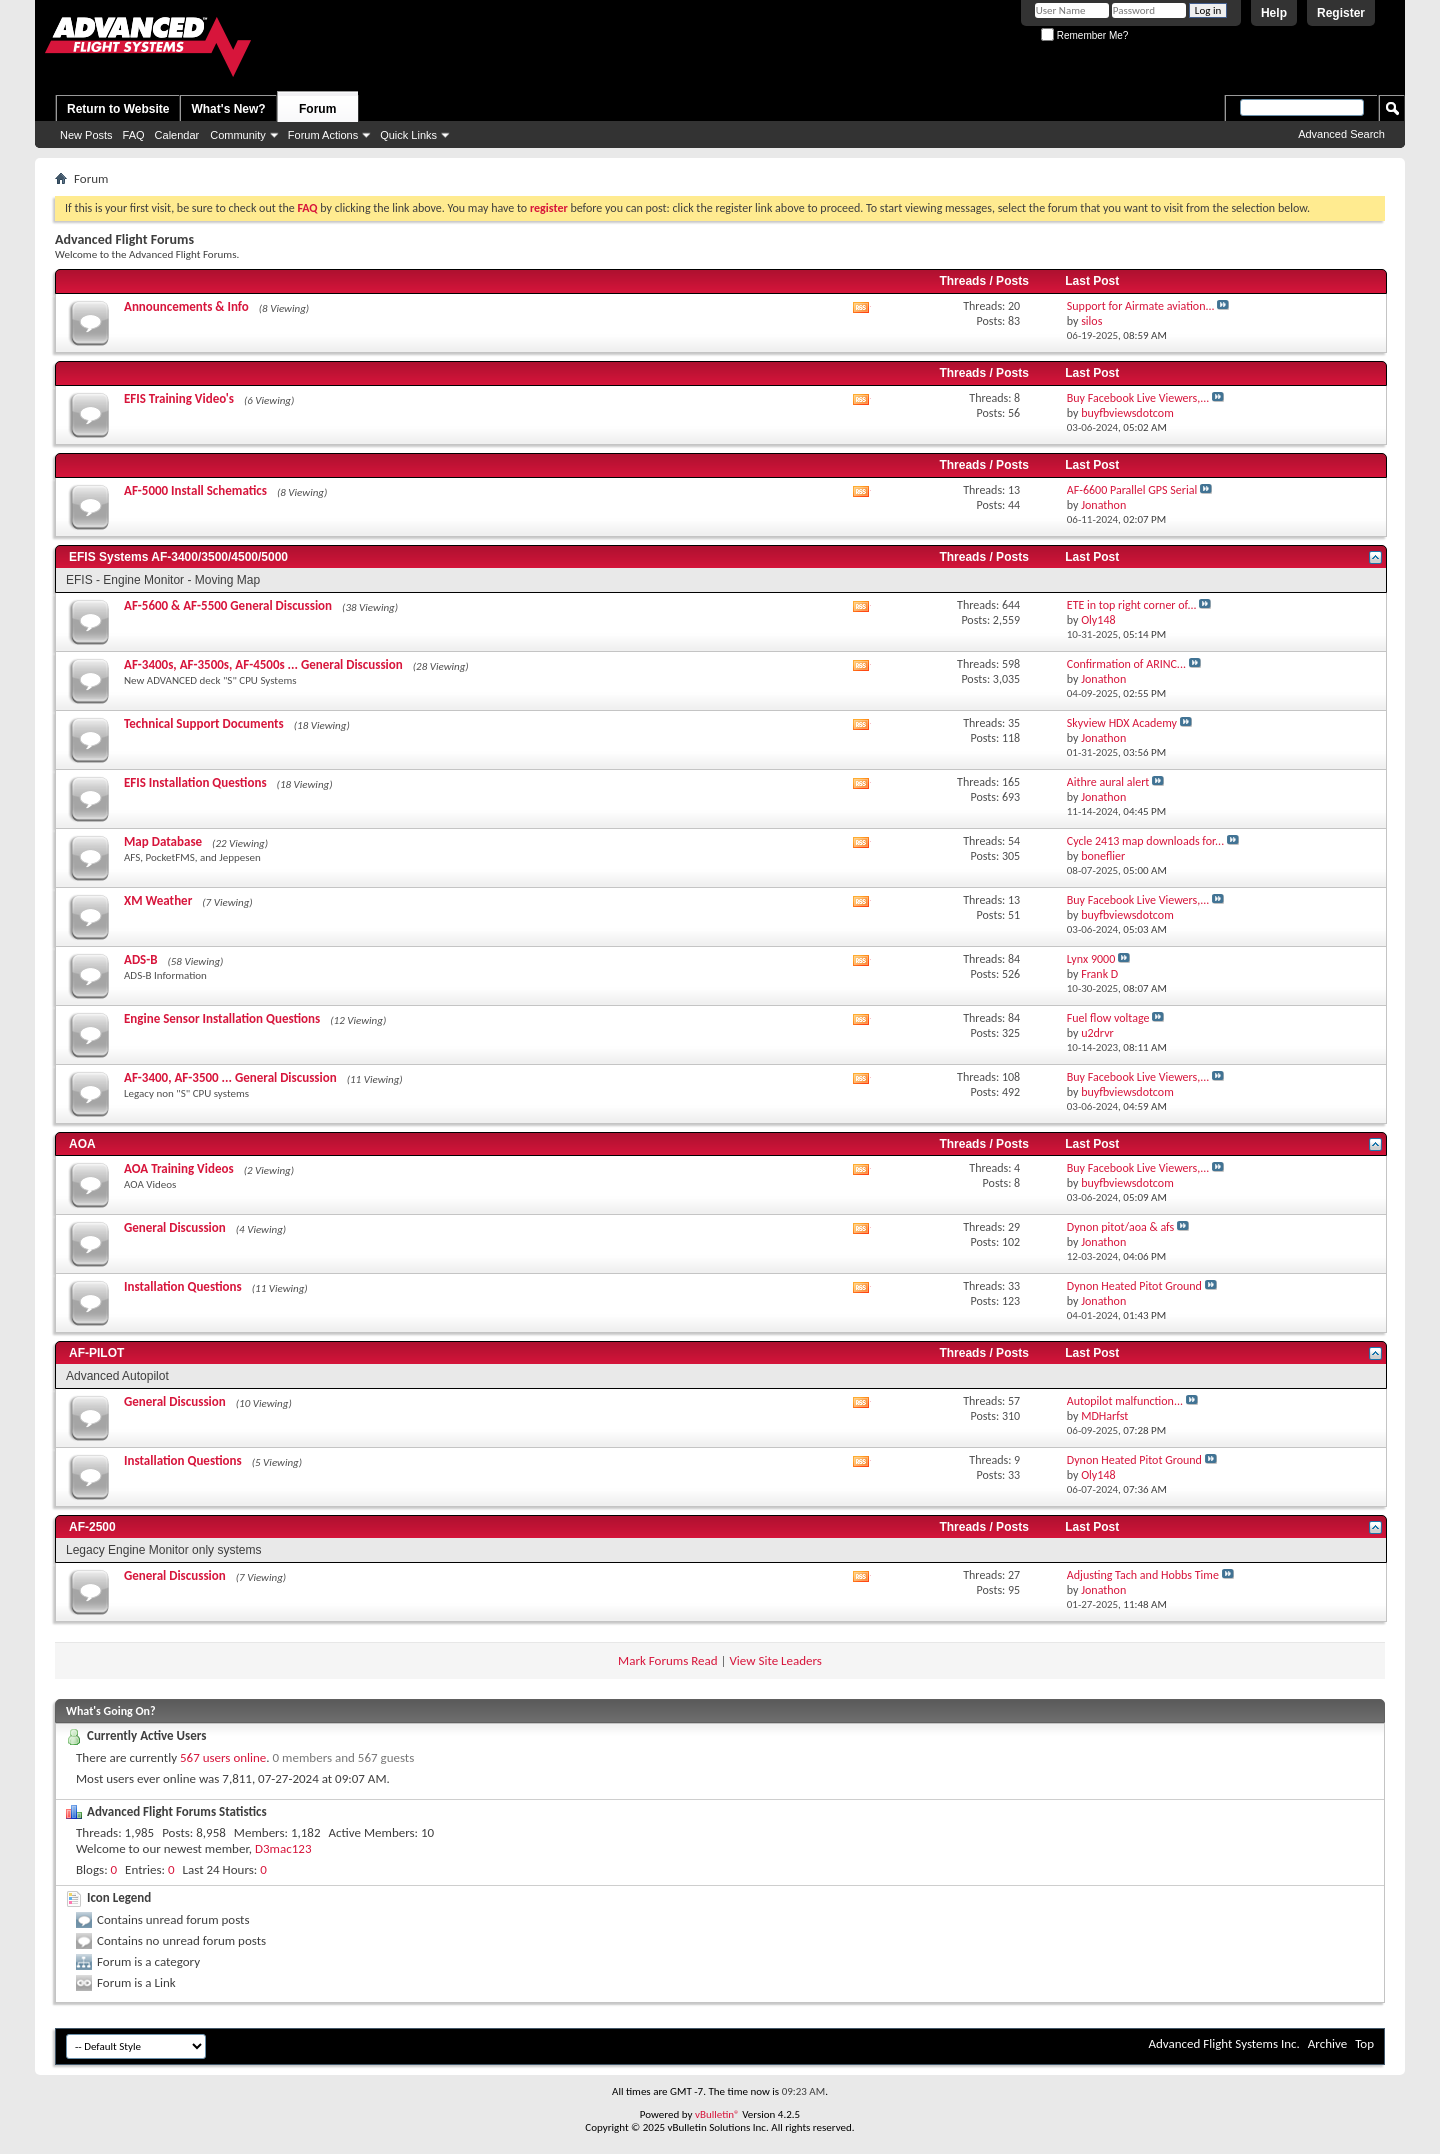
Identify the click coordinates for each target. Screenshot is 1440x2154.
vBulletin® (717, 2114)
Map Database (163, 841)
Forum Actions (323, 135)
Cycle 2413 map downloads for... (1145, 841)
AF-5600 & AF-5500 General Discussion (228, 605)
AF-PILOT (96, 1353)
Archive (1327, 2043)
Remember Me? (1084, 35)
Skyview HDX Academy (1122, 723)
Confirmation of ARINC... (1126, 664)
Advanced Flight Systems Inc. (1223, 2043)
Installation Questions (183, 1286)
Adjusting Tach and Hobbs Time (1143, 1575)
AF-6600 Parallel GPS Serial (1132, 490)
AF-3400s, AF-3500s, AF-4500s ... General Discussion (263, 664)
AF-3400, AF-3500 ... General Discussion (230, 1077)
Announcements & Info (186, 306)
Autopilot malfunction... (1125, 1401)
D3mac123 (283, 1848)
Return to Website (118, 109)
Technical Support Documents (204, 723)
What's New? (228, 109)
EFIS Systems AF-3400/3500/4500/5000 (178, 557)
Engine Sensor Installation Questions (222, 1018)
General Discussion (175, 1227)
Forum (317, 109)
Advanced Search (1341, 134)
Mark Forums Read (668, 1660)
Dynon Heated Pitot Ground (1134, 1286)
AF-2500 (92, 1527)
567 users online (223, 1757)
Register (1341, 13)
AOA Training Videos (179, 1168)
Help (1274, 13)
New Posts (86, 135)
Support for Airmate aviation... (1141, 306)
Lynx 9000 (1091, 959)
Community (238, 135)
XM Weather (158, 900)
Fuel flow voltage (1108, 1018)
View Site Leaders (775, 1660)
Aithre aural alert (1108, 782)
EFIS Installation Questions (195, 782)
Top (1364, 2043)
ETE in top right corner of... (1132, 605)
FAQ (134, 135)
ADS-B (140, 959)
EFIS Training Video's (179, 398)
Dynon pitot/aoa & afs (1121, 1227)
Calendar (177, 135)
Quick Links (408, 135)
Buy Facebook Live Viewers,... (1138, 398)
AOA (82, 1144)
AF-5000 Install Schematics (195, 490)
